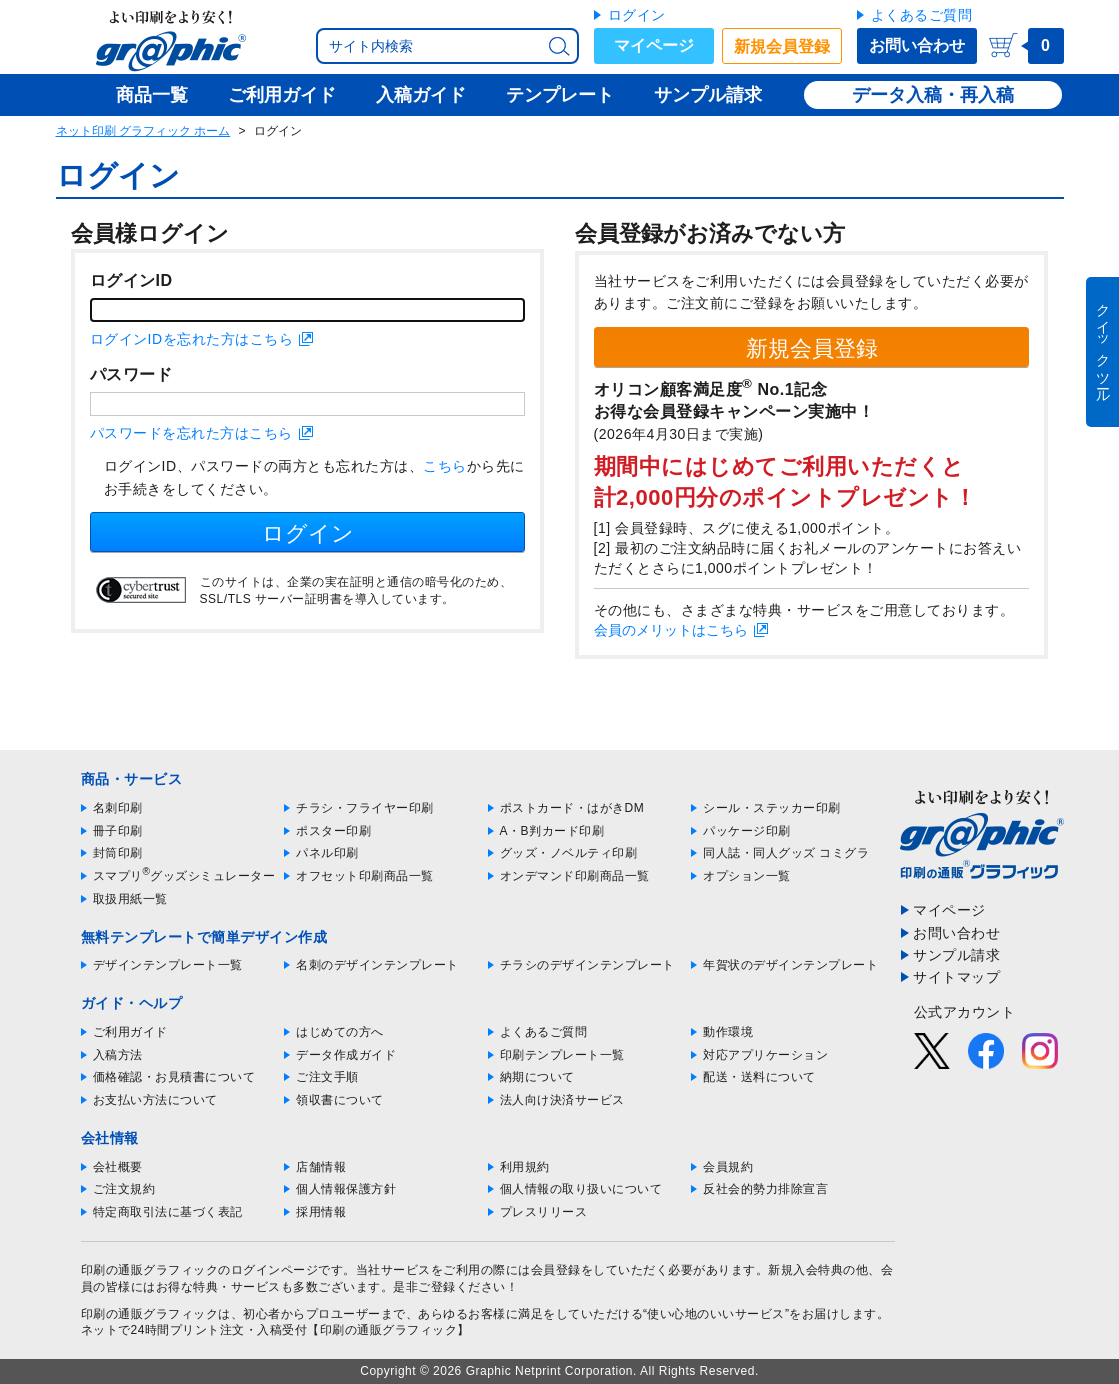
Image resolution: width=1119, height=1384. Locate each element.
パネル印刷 (327, 853)
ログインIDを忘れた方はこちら (192, 339)
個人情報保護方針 (346, 1189)
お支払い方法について (155, 1100)
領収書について (340, 1100)
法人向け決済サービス (562, 1100)
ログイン (637, 15)
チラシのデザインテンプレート (587, 965)
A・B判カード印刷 (552, 831)
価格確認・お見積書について (174, 1077)
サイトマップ (956, 977)
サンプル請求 (956, 955)
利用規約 (525, 1167)
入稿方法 (118, 1055)
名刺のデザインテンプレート (377, 965)
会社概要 (118, 1167)
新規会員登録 (782, 46)
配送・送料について (759, 1077)
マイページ (654, 45)
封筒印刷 (118, 853)
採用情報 (321, 1212)
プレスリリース (544, 1212)
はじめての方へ (340, 1032)
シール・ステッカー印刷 (772, 808)
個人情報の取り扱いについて (581, 1189)
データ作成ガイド (346, 1055)
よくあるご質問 (922, 15)
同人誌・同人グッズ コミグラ (786, 853)
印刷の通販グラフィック (150, 1314)
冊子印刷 (118, 831)
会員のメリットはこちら (671, 630)
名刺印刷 (118, 808)
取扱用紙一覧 (130, 899)
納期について (537, 1077)
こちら (445, 466)
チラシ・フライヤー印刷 (365, 808)
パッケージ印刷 (747, 831)
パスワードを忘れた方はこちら (191, 433)
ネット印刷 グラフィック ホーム (143, 131)
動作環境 (728, 1032)
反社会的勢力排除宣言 (765, 1189)
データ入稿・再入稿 (933, 95)
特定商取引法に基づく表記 (168, 1212)
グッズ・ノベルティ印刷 (569, 853)
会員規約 (728, 1167)
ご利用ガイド (130, 1032)
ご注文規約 (124, 1189)
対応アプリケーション (765, 1055)
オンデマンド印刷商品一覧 (575, 876)
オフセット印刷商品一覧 (365, 876)
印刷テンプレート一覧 (562, 1055)
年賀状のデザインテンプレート (790, 965)
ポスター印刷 (333, 831)
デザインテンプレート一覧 (168, 965)
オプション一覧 (747, 876)
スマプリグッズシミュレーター (184, 876)
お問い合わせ (917, 45)
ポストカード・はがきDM (572, 808)
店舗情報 (321, 1167)
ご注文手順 (327, 1077)
